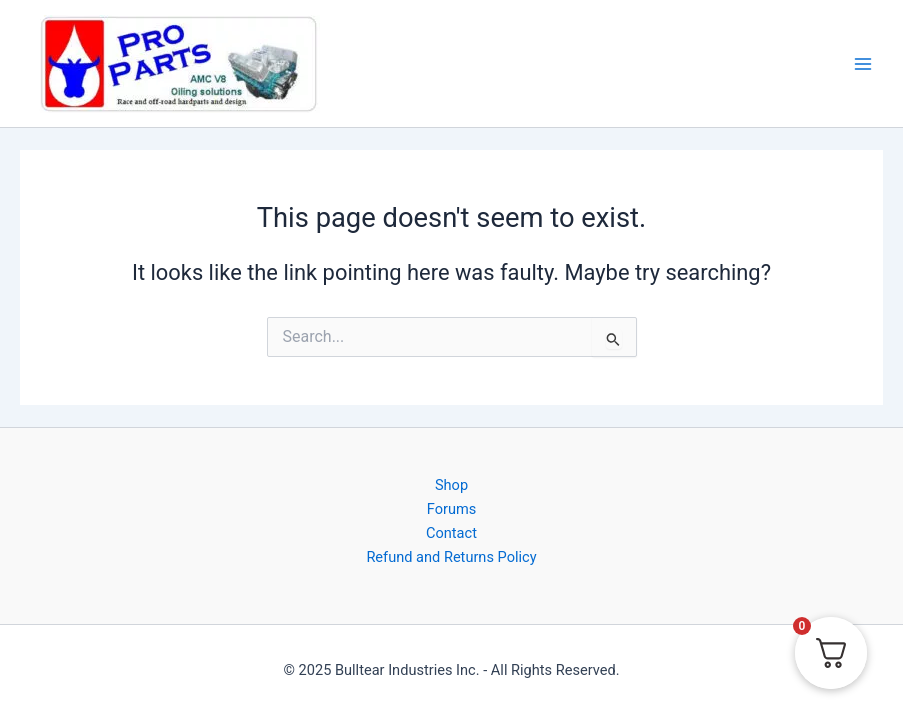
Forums (452, 509)
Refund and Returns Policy (451, 557)
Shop (451, 485)
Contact (451, 533)
